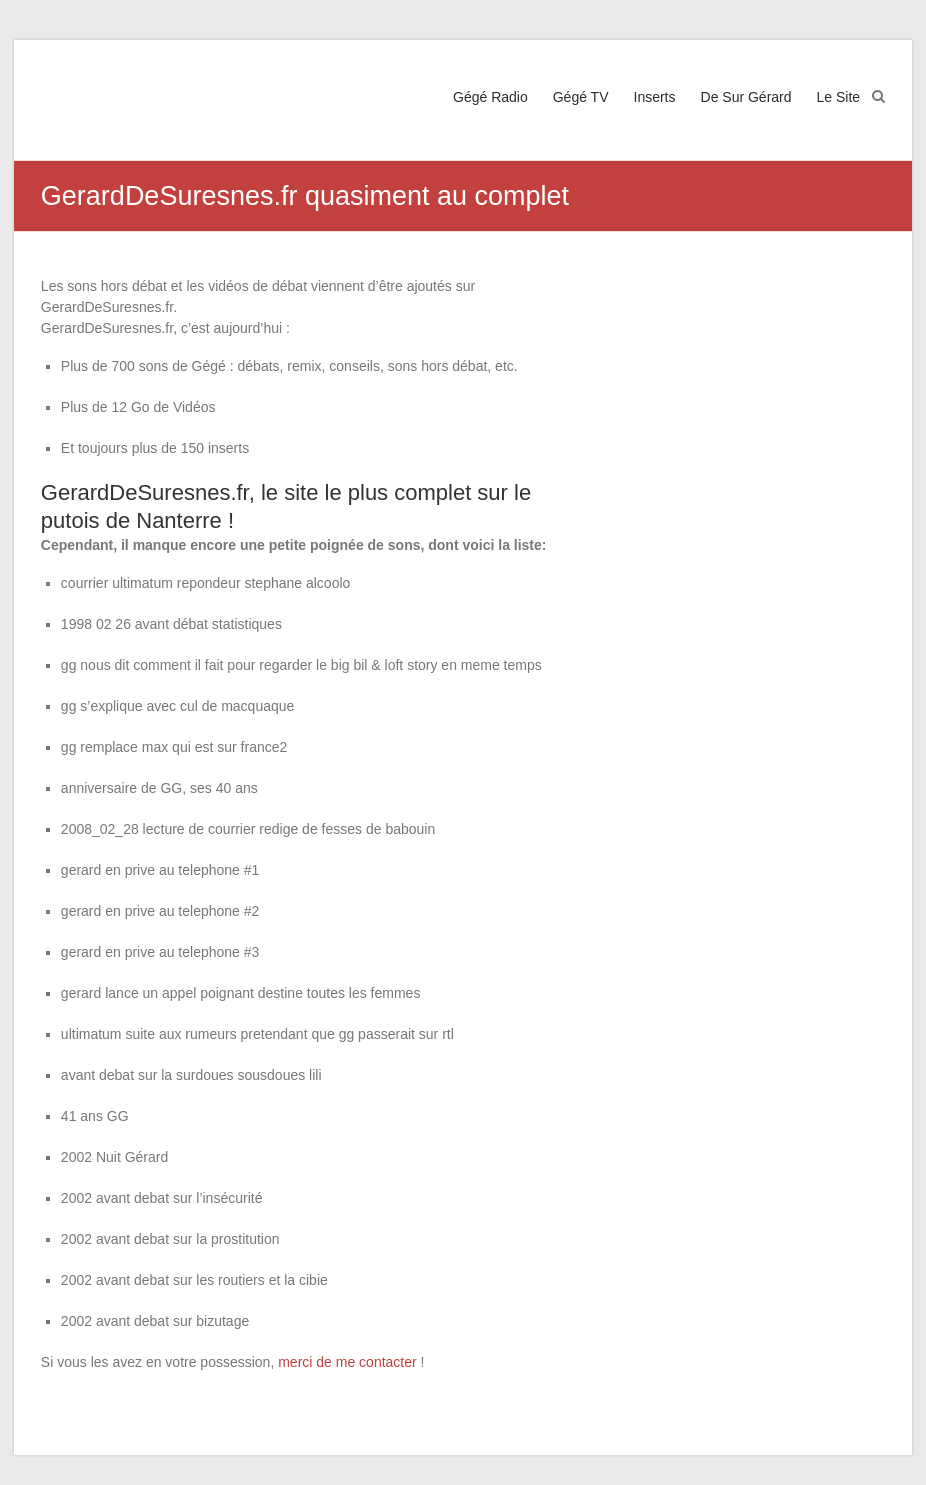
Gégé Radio (490, 97)
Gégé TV (581, 97)
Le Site (839, 97)
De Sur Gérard (746, 97)
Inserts (655, 97)
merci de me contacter (347, 1362)
